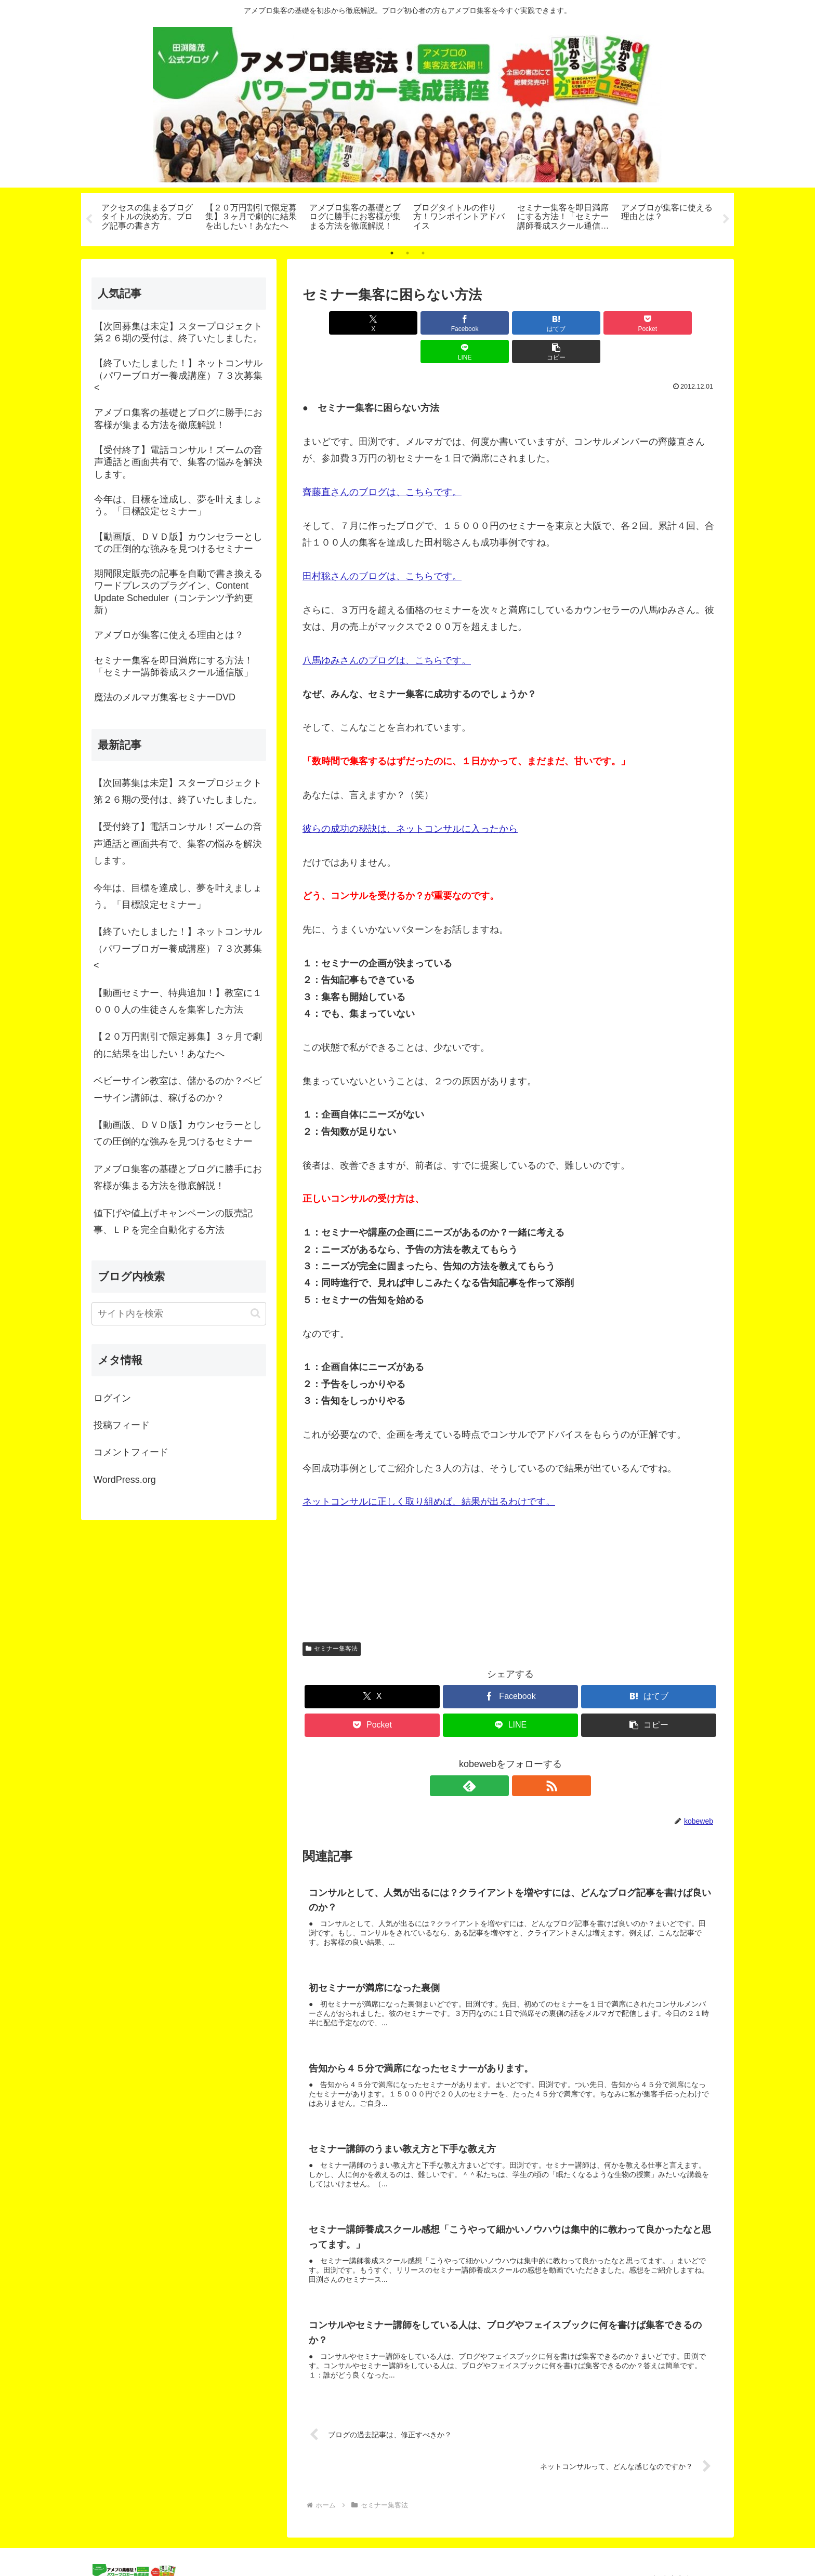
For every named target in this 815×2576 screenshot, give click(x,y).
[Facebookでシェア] (405, 323)
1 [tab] (392, 253)
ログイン (112, 1398)
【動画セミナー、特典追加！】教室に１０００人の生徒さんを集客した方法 (178, 1001)
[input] (178, 1313)
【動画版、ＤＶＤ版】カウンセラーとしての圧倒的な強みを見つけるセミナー (178, 1133)
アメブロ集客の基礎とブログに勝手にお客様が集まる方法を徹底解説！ (178, 1177)
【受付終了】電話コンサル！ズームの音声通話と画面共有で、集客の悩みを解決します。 (178, 843)
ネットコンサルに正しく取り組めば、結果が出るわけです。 (429, 1473)
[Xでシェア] (336, 323)
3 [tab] (423, 253)
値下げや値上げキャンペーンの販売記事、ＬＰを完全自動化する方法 (173, 1221)
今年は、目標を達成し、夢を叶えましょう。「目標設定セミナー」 (178, 896)
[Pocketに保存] (545, 323)
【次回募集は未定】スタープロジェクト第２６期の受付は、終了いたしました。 (178, 791)
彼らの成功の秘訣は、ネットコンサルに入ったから (410, 800)
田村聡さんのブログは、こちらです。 (382, 547)
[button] (685, 323)
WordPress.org (125, 1480)
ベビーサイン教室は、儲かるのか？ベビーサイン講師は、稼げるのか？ (178, 1089)
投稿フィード (122, 1425)
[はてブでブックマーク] (475, 323)
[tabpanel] (147, 217)
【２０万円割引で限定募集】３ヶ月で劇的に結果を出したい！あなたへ (178, 1044)
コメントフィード (131, 1452)
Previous (89, 219)
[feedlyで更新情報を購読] (498, 1757)
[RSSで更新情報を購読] (522, 1757)
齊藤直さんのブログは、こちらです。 (382, 463)
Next (726, 219)
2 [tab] (407, 253)
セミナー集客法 (332, 1620)
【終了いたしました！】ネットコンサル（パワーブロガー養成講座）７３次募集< (178, 948)
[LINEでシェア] (615, 323)
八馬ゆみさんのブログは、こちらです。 (387, 632)
